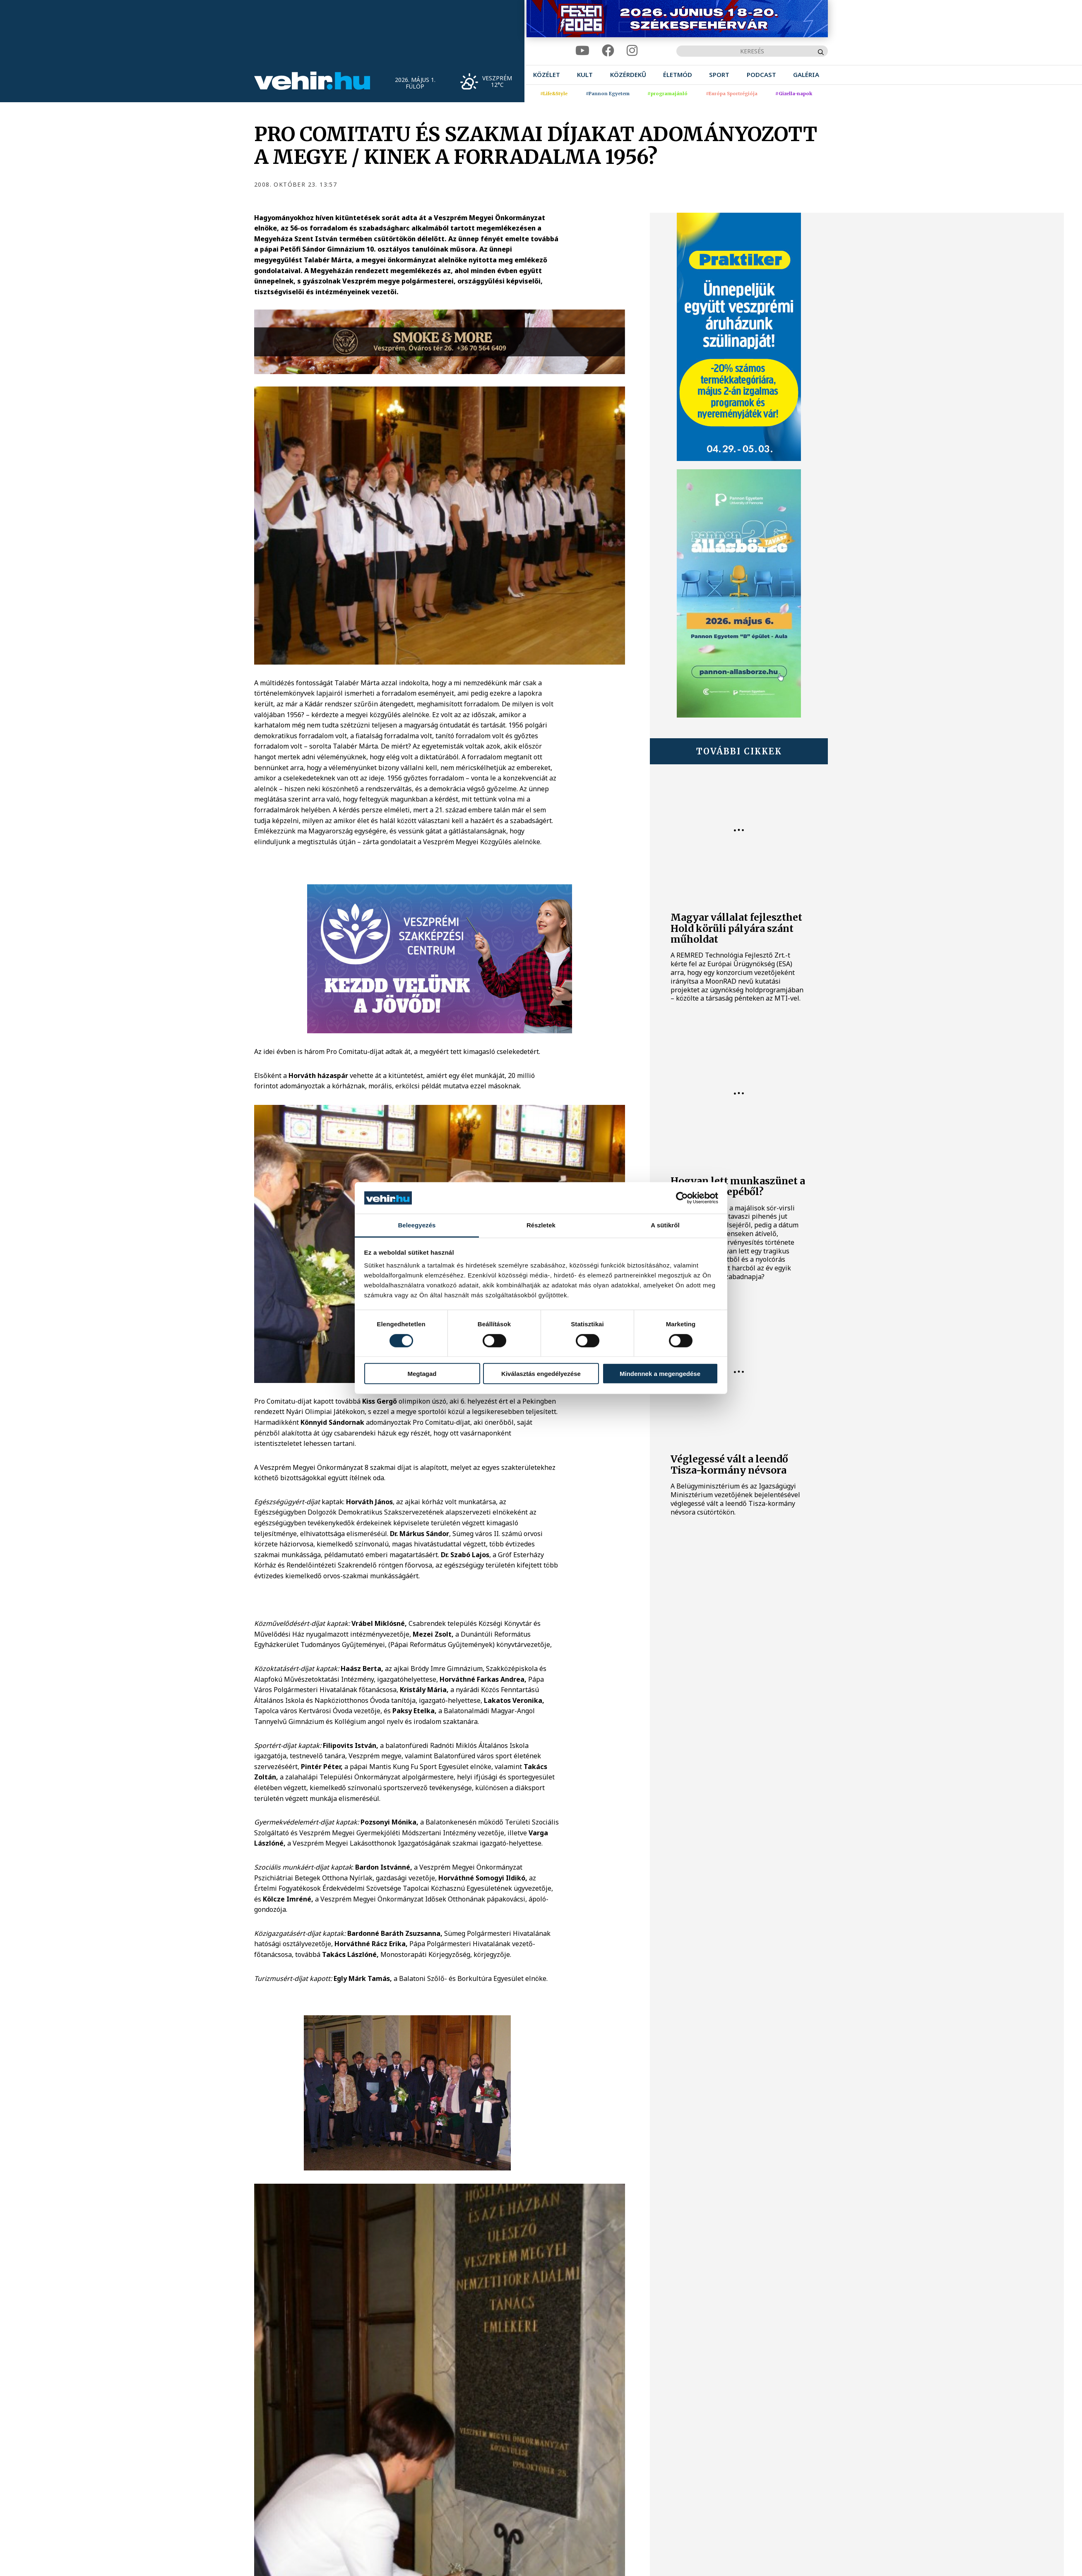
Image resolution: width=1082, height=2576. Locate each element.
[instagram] (632, 51)
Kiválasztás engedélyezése (541, 1373)
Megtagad (421, 1373)
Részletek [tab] (541, 1225)
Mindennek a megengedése (660, 1373)
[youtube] (582, 51)
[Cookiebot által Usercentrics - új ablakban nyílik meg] (682, 1198)
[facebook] (608, 51)
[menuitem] (546, 74)
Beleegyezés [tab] (416, 1225)
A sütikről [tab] (665, 1225)
